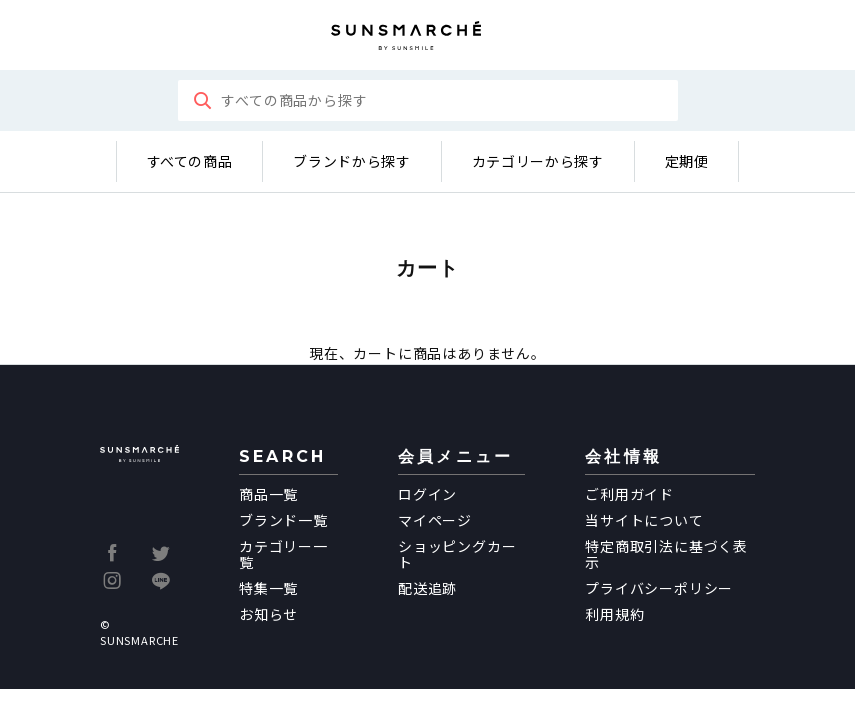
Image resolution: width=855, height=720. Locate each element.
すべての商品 (190, 161)
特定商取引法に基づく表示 (666, 554)
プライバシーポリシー (659, 588)
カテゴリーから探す (538, 161)
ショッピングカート (457, 554)
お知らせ (268, 614)
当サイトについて (644, 520)
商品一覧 (268, 494)
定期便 (687, 161)
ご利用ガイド (629, 494)
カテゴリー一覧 (283, 554)
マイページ (435, 520)
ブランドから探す (351, 161)
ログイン (427, 494)
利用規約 (614, 614)
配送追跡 (427, 588)
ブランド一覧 (283, 520)
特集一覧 (268, 588)
